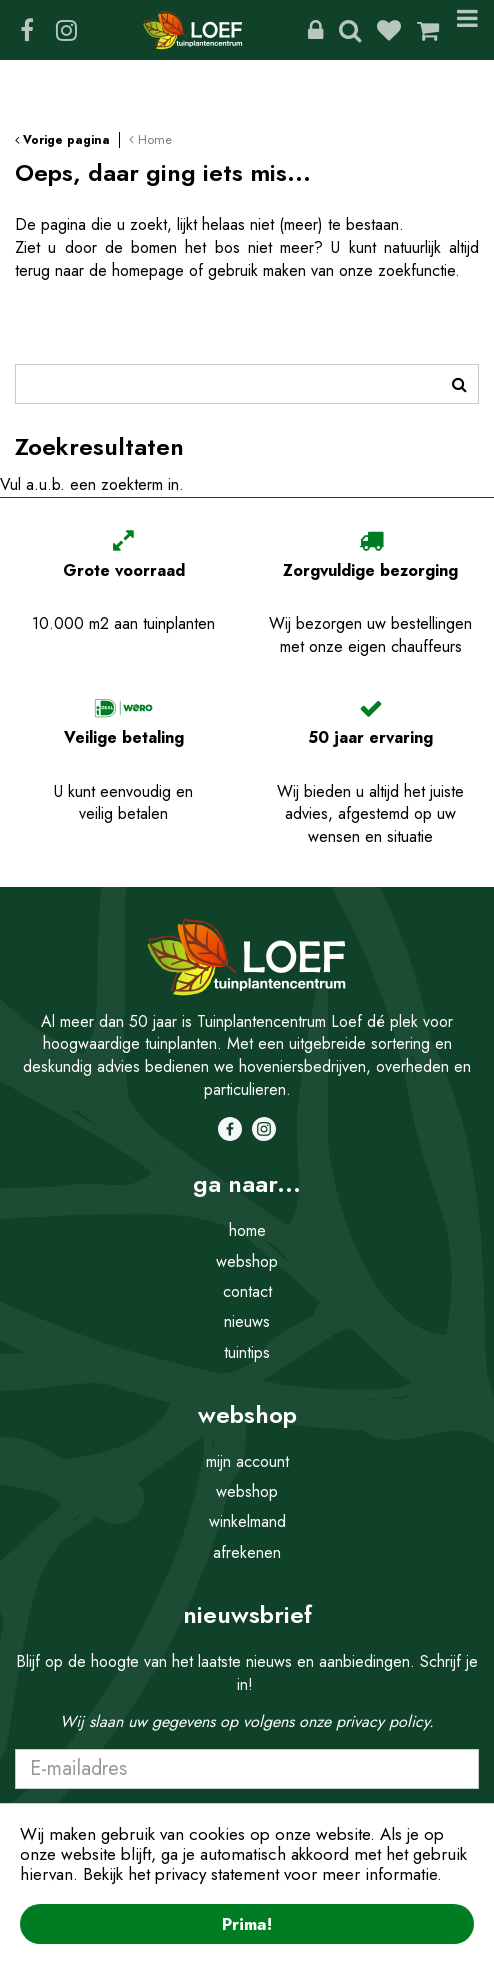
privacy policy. (385, 1721)
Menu (467, 30)
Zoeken (350, 30)
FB (27, 30)
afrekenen (247, 1552)
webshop (247, 1261)
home (247, 1230)
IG (66, 30)
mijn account (247, 1461)
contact (247, 1291)
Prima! (247, 1924)
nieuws (247, 1321)
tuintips (247, 1352)
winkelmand (247, 1521)
